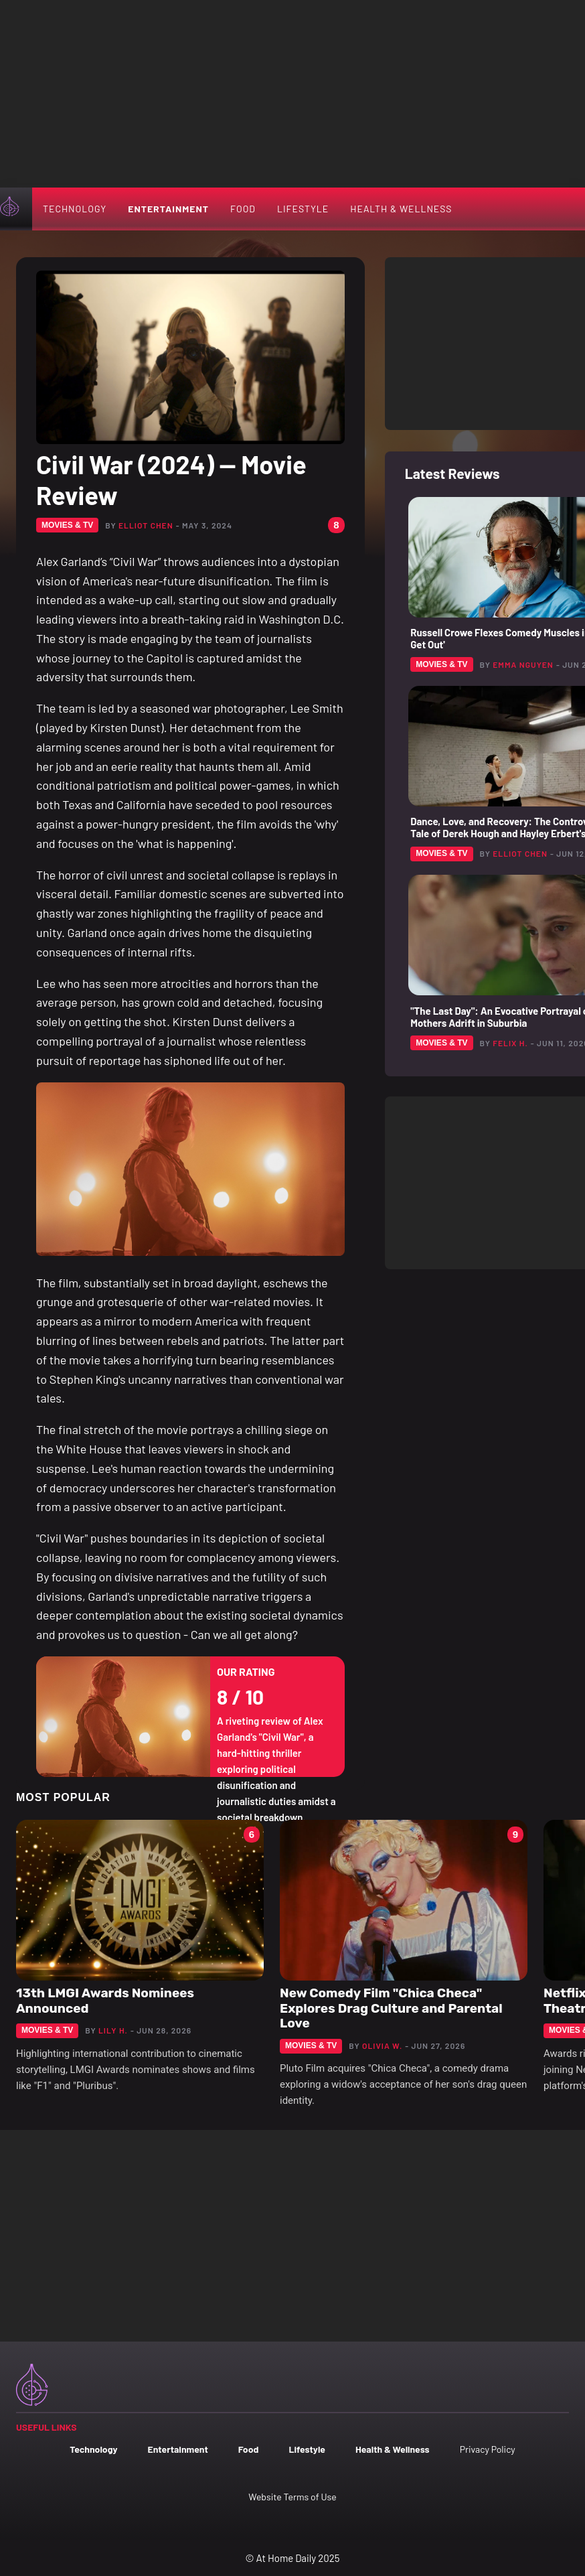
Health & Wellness (401, 208)
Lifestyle (303, 208)
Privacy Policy (487, 2449)
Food (243, 208)
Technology (74, 208)
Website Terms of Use (292, 2496)
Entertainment (168, 208)
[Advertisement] (292, 94)
